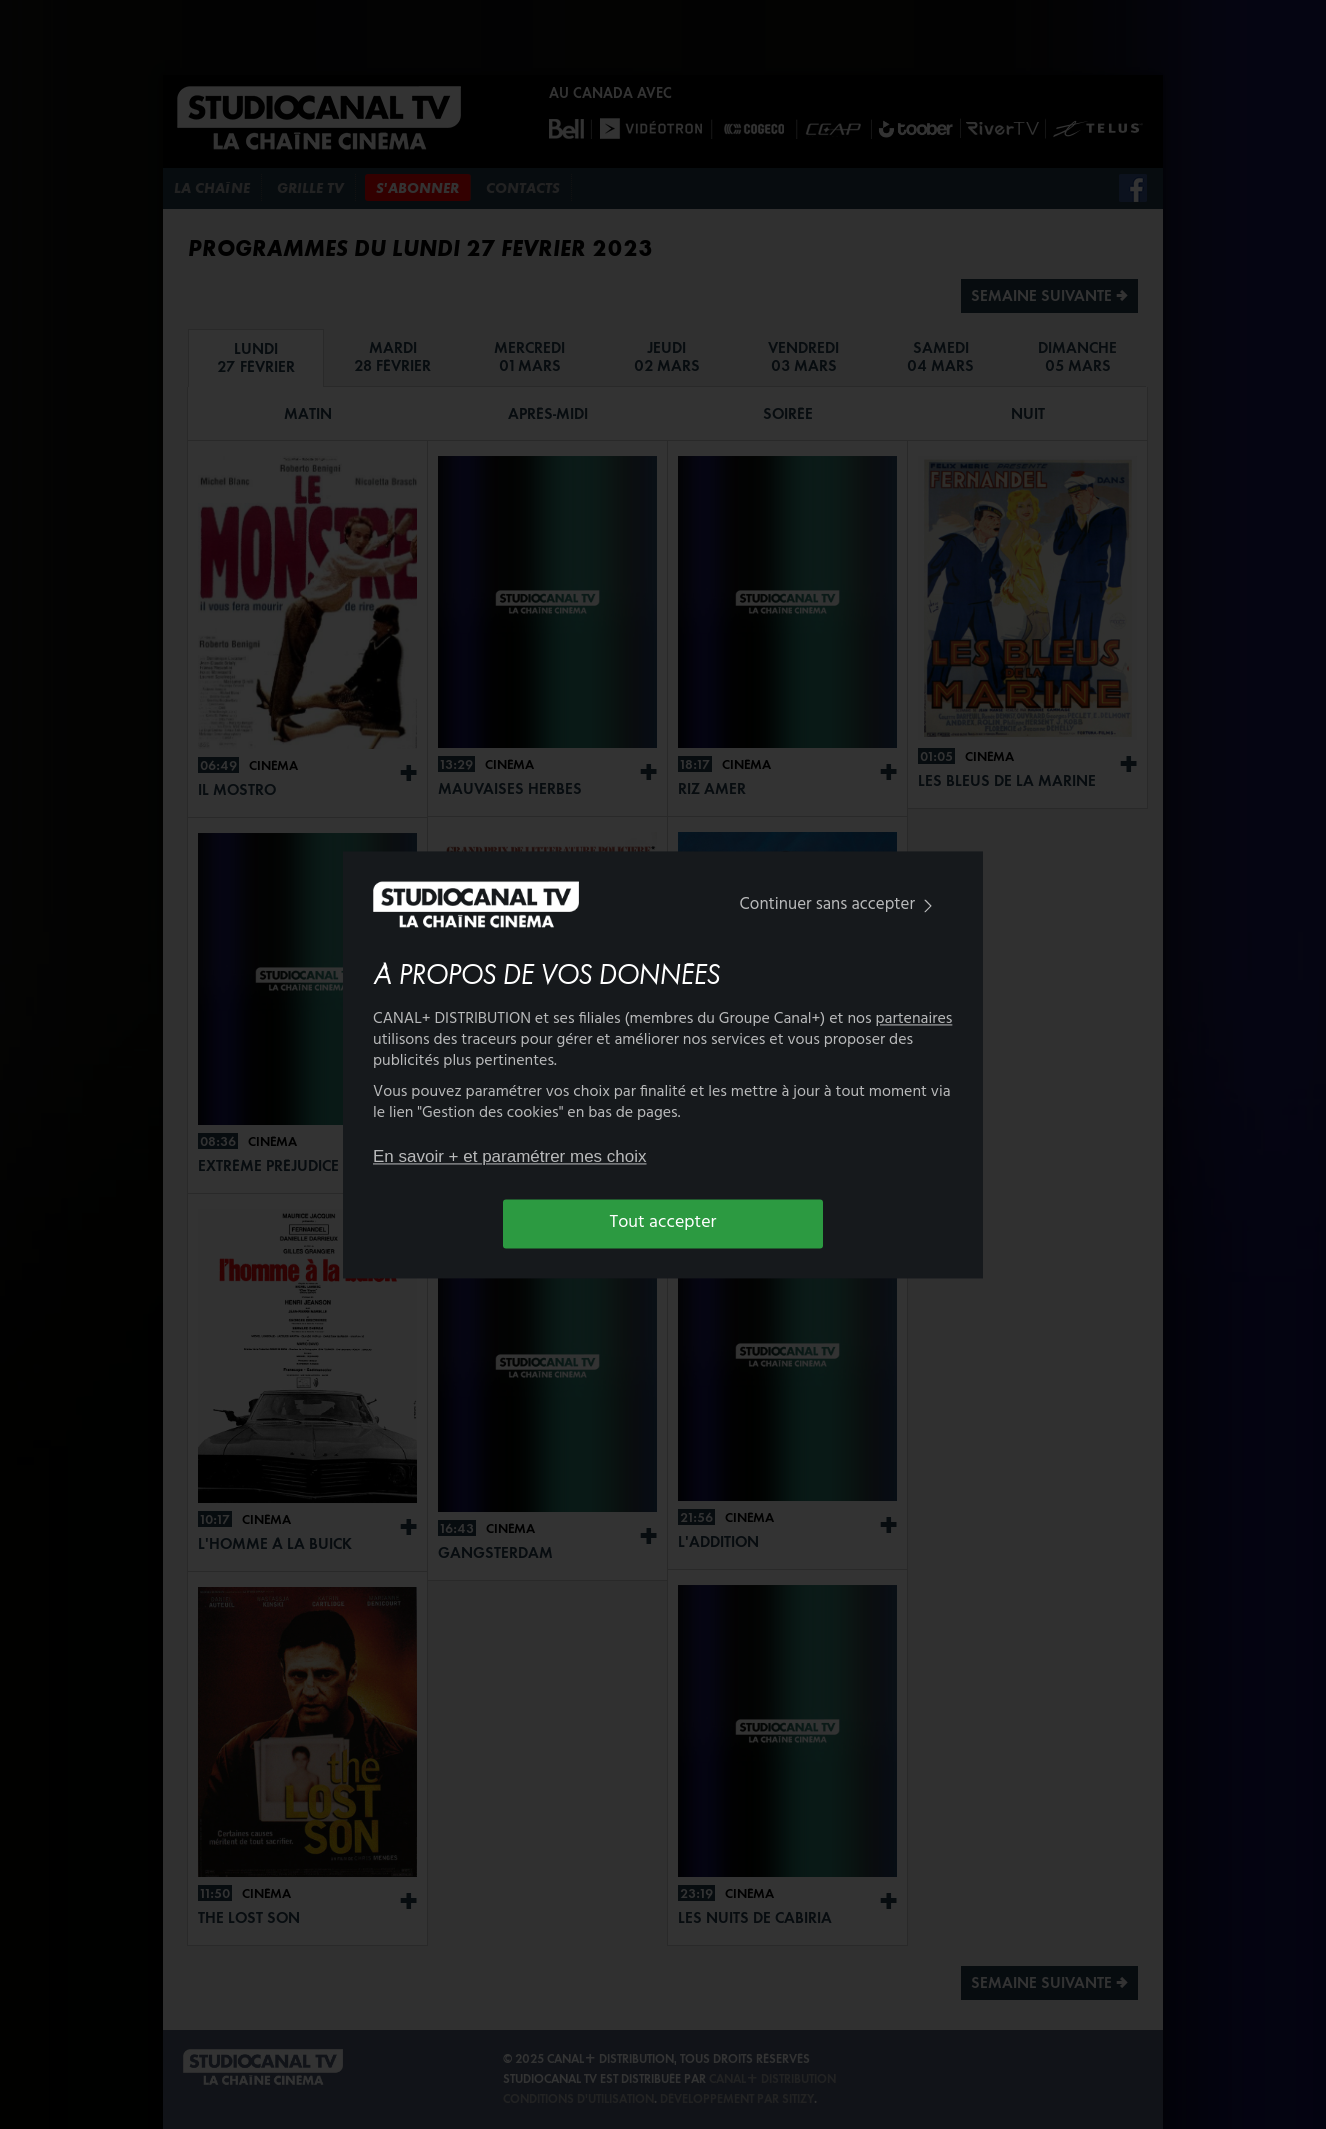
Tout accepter (663, 1223)
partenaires (914, 1019)
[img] (928, 906)
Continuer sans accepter (840, 905)
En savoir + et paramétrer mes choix (510, 1157)
